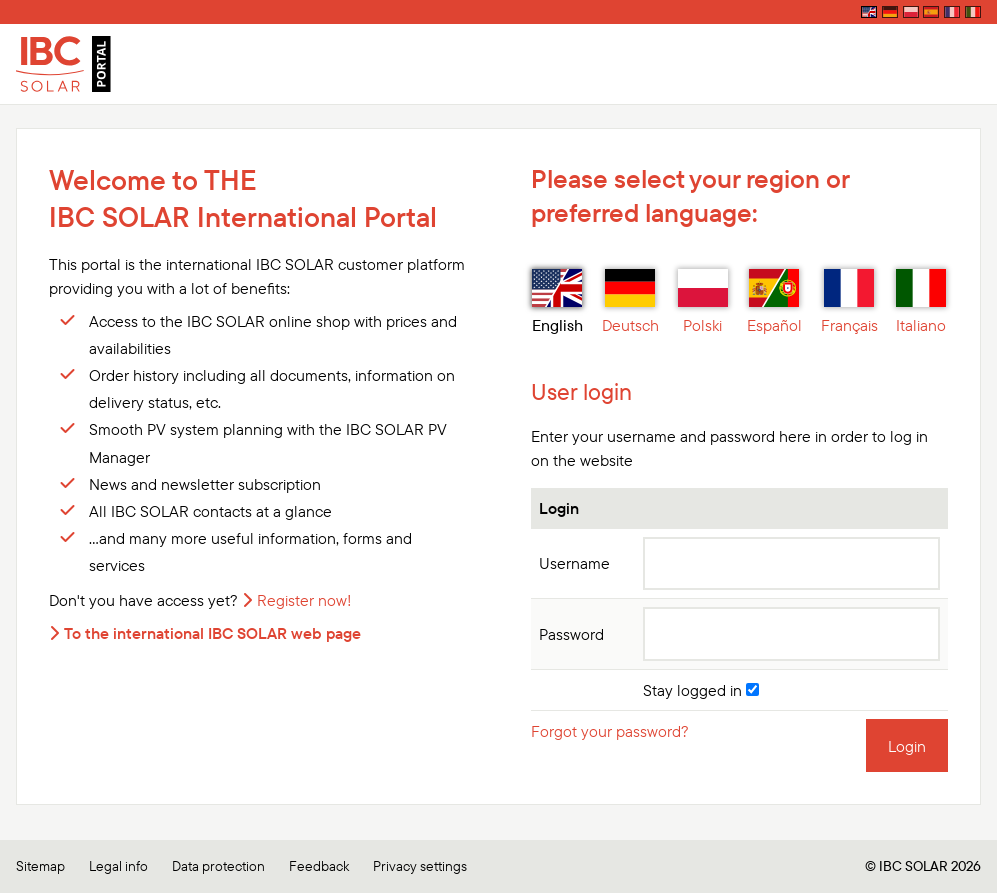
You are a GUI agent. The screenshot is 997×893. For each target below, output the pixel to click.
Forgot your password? (610, 731)
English (557, 302)
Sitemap (40, 866)
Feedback (319, 866)
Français (849, 302)
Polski (703, 302)
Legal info (118, 866)
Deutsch (630, 302)
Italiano (921, 302)
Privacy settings (420, 866)
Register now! (304, 600)
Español (774, 302)
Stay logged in (701, 690)
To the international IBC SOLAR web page (212, 633)
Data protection (218, 866)
